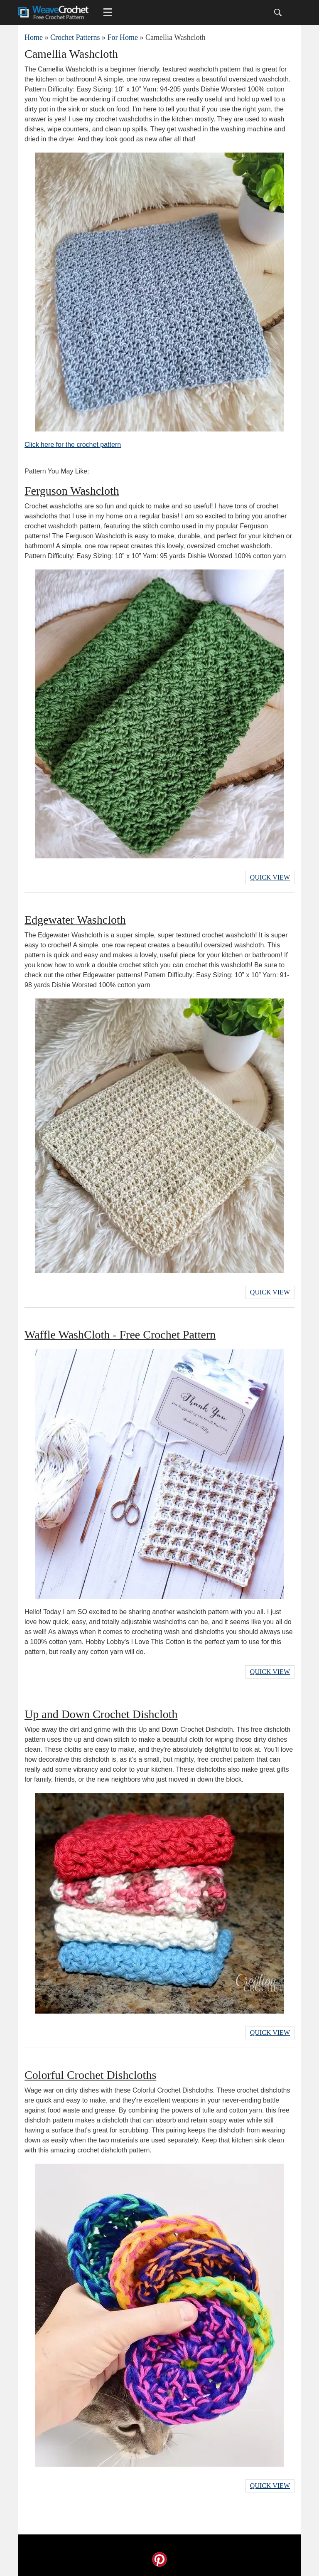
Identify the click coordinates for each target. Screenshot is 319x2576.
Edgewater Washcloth (75, 919)
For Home (122, 37)
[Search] (278, 12)
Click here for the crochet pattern (73, 444)
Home (34, 37)
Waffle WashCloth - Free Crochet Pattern (120, 1334)
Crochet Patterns (75, 37)
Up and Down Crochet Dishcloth (101, 1714)
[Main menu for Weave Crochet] (107, 12)
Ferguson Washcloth (72, 490)
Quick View (270, 877)
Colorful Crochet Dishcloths (90, 2074)
